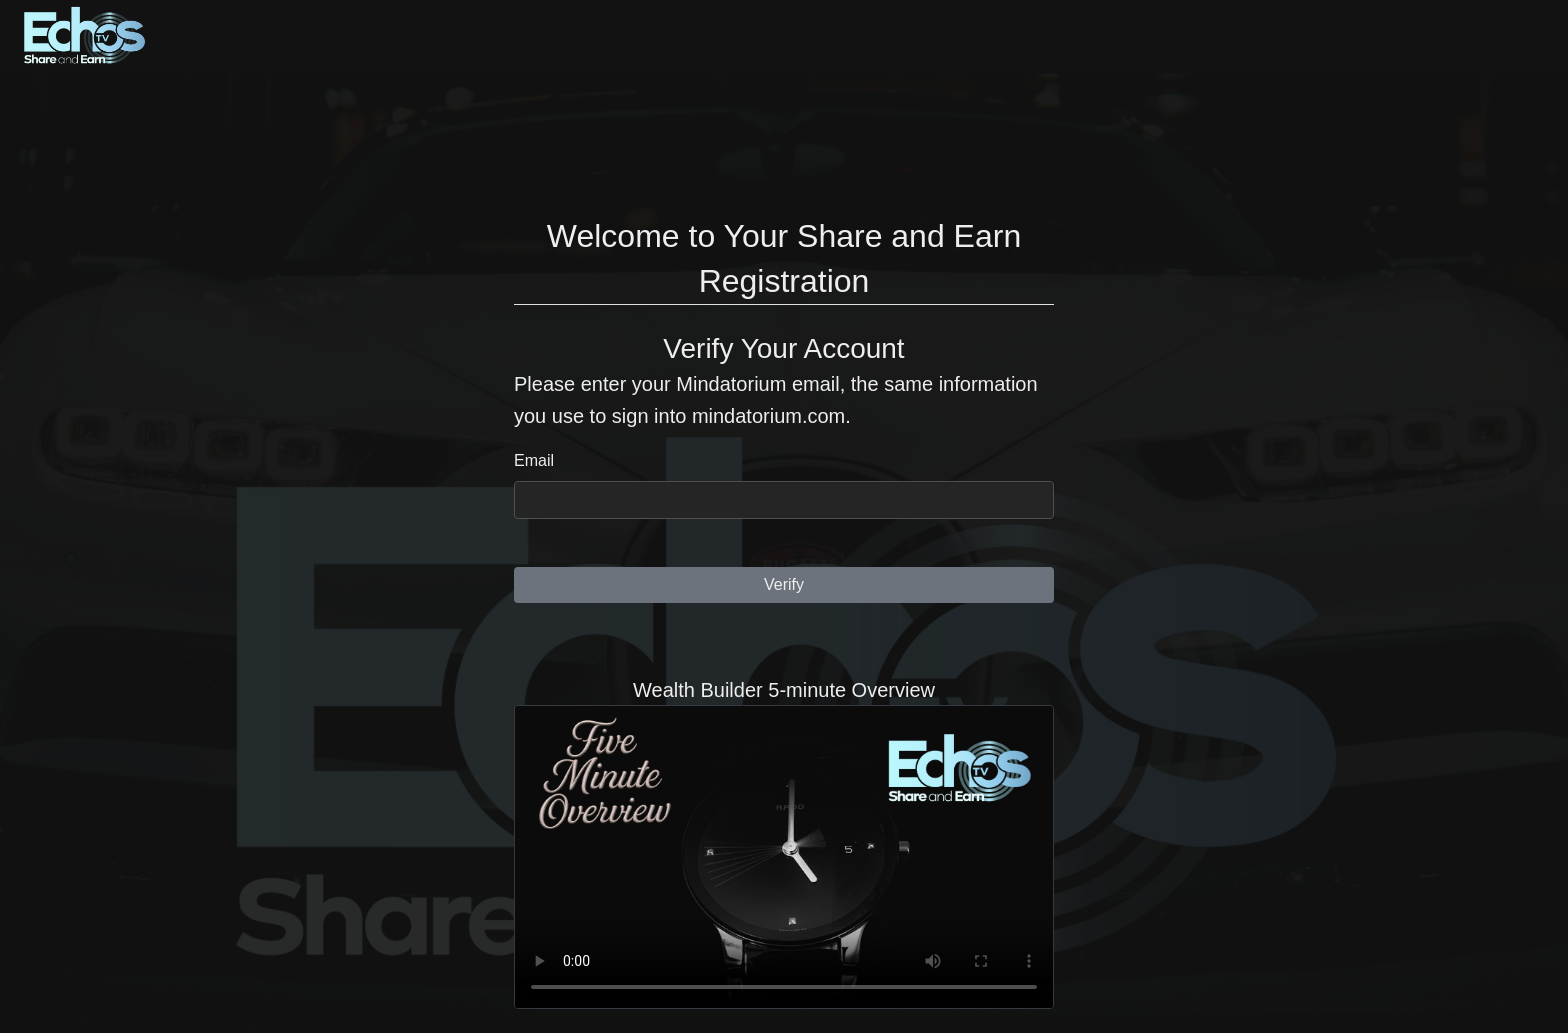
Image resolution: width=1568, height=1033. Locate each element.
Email (534, 460)
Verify (784, 584)
